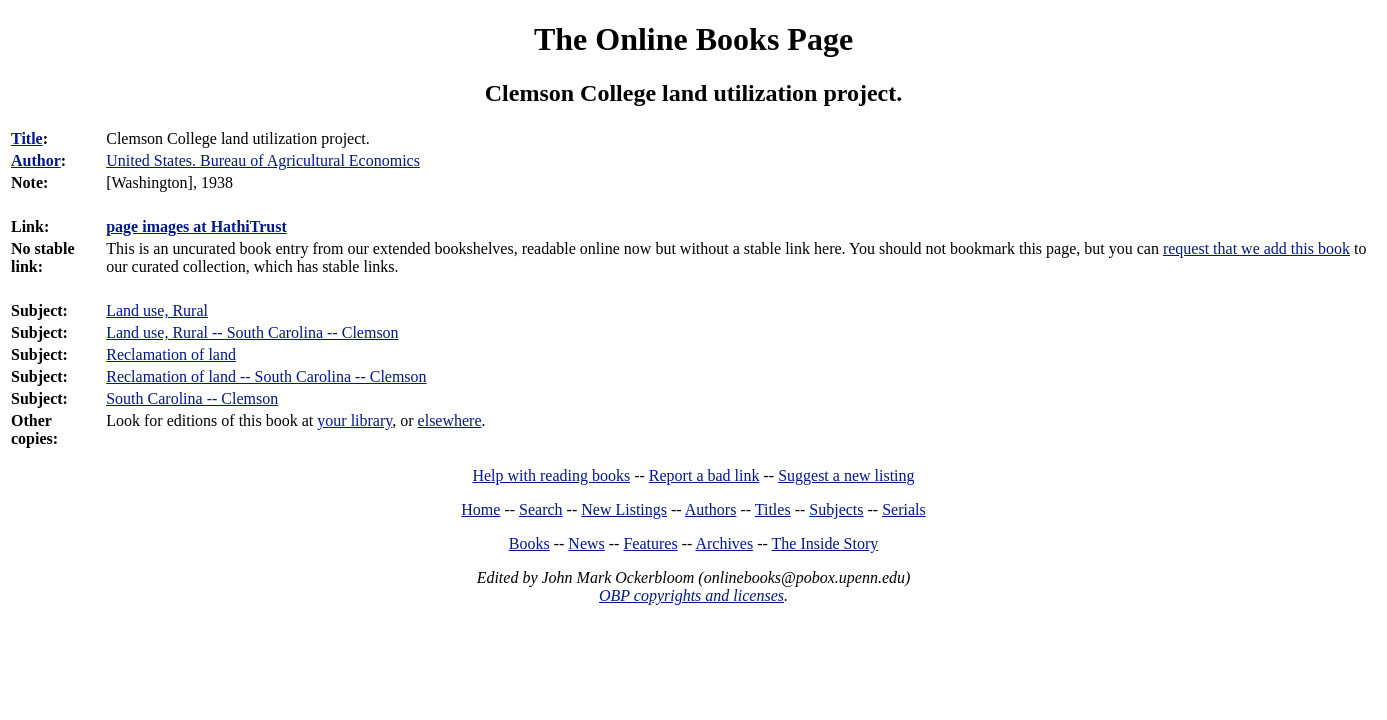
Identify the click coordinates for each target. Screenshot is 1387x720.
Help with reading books (551, 475)
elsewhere (450, 420)
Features (650, 543)
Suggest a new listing (846, 475)
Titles (773, 509)
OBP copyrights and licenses (691, 595)
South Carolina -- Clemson (192, 398)
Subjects (836, 509)
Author (36, 160)
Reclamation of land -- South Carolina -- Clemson (266, 376)
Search (541, 509)
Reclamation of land (171, 354)
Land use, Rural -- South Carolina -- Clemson (252, 332)
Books (529, 543)
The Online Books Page (693, 39)
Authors (711, 509)
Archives (724, 543)
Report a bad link (704, 475)
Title (27, 138)
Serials (904, 509)
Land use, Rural (157, 310)
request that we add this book (1256, 248)
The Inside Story (825, 543)
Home (480, 509)
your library (354, 420)
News (586, 543)
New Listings (624, 509)
